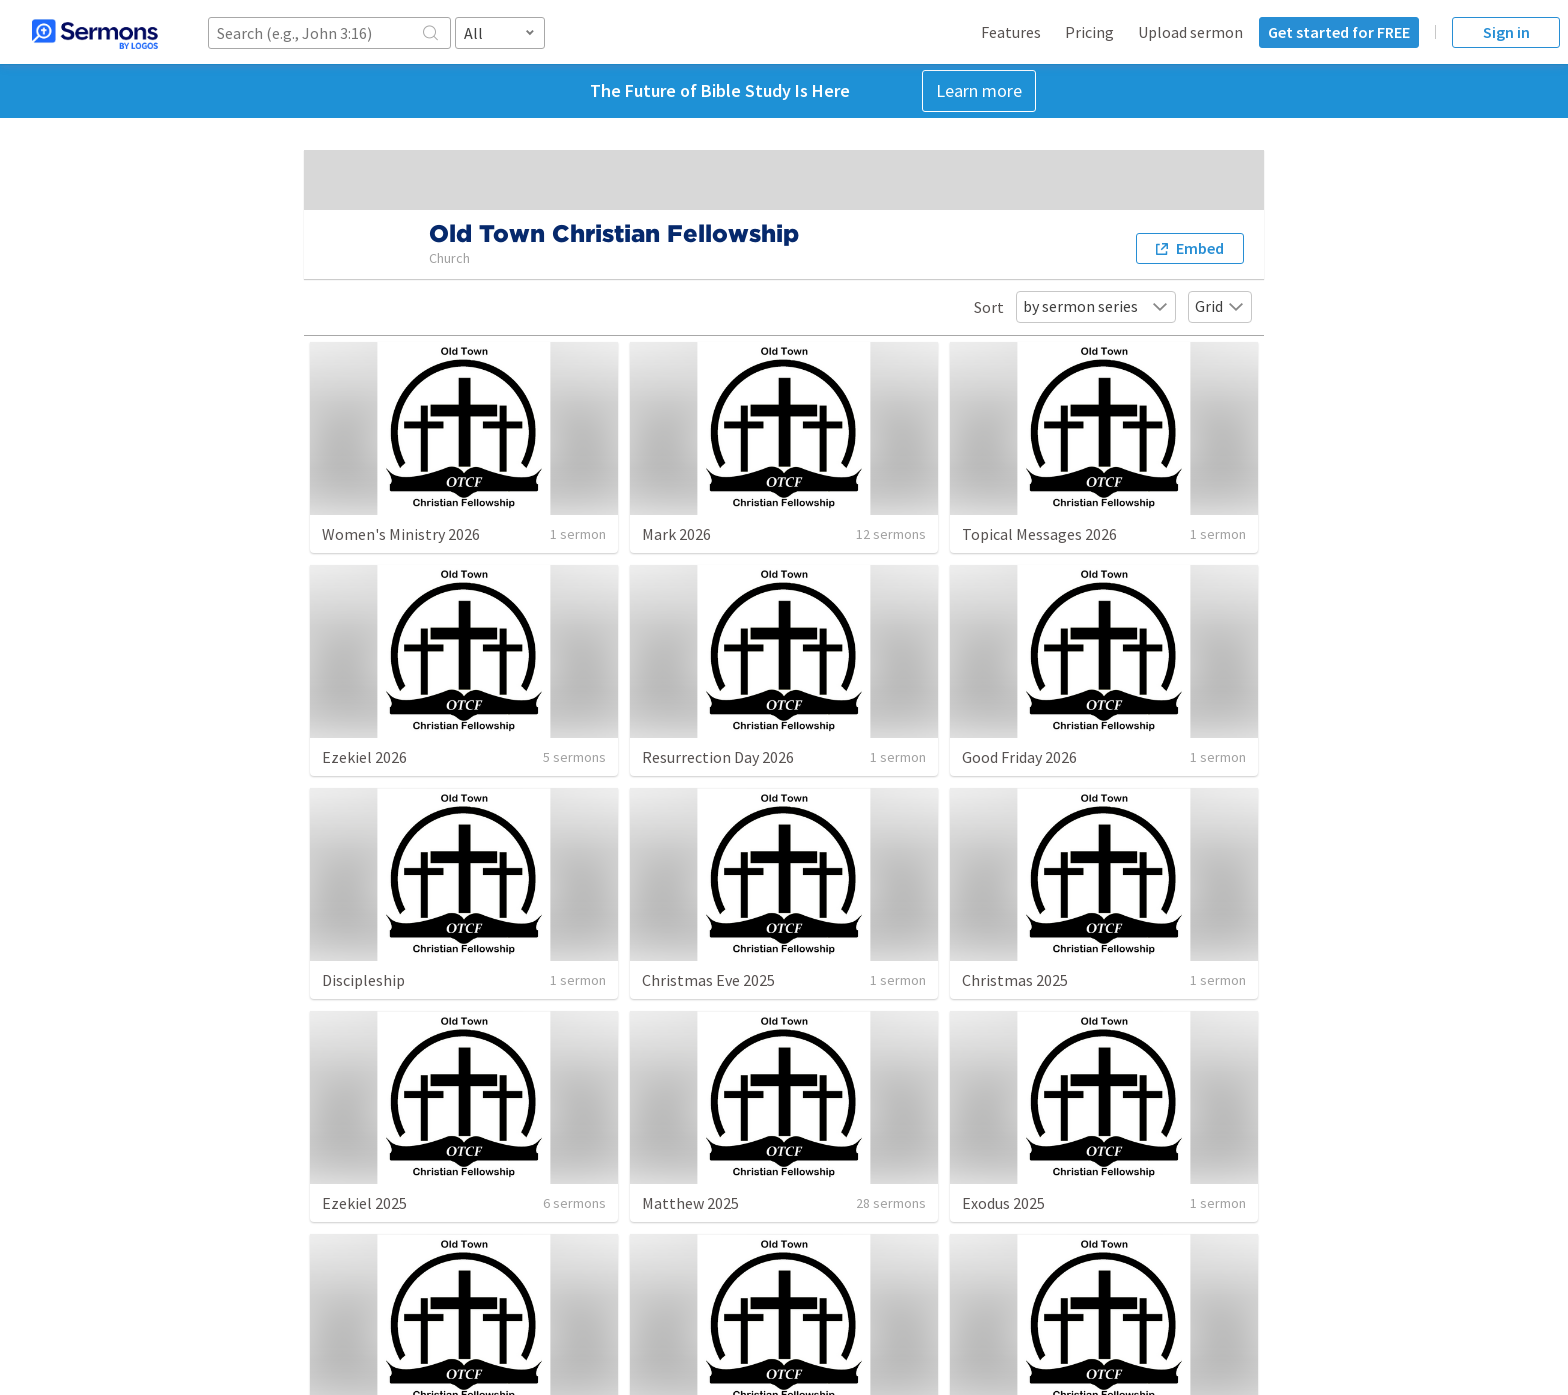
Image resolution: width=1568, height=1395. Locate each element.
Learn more (979, 90)
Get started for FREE (1339, 32)
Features (1011, 32)
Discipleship (363, 980)
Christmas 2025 (1015, 980)
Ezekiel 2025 (364, 1203)
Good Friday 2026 (1019, 757)
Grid (1220, 306)
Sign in (1506, 32)
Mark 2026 (676, 534)
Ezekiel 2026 (364, 757)
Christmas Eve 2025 (708, 980)
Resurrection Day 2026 (718, 757)
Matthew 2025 (690, 1203)
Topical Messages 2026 (1039, 534)
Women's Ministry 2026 (401, 534)
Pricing (1089, 32)
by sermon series (1096, 306)
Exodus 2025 (1003, 1203)
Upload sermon (1190, 32)
